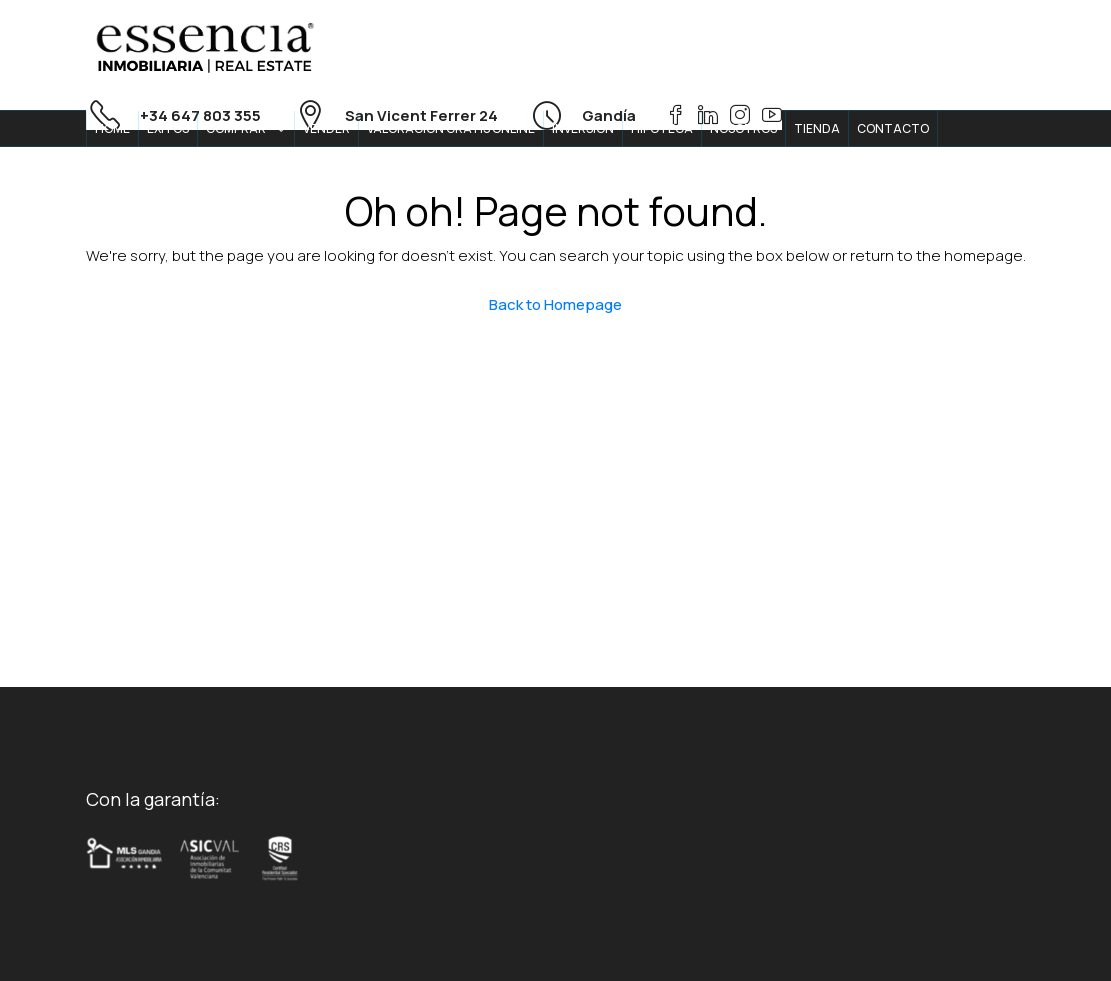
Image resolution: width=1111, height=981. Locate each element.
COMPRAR (236, 128)
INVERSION (583, 128)
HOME (112, 128)
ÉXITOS (168, 128)
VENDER (326, 128)
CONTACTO (893, 128)
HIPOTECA (662, 128)
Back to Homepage (555, 304)
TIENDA (817, 128)
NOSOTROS (743, 128)
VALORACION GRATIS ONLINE (451, 128)
